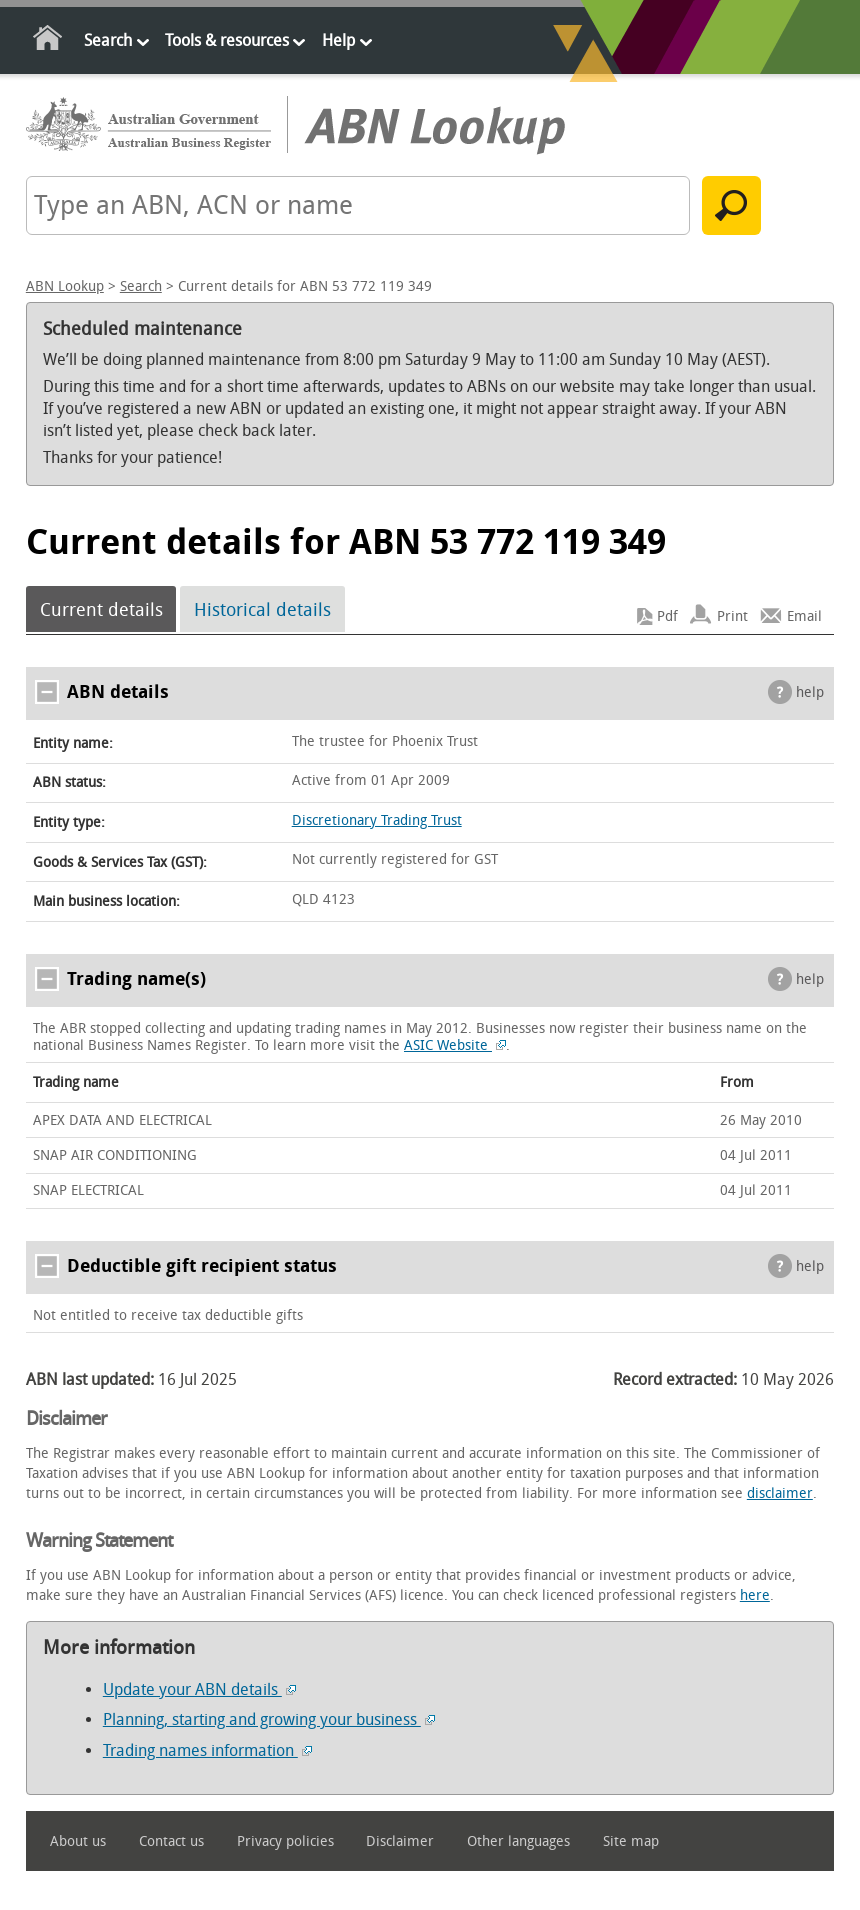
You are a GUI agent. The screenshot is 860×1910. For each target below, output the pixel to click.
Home (48, 41)
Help (338, 40)
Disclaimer (400, 1841)
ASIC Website (455, 1045)
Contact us (171, 1841)
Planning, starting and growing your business (269, 1719)
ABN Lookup (65, 286)
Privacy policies (285, 1841)
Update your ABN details (199, 1689)
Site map (631, 1841)
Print (732, 616)
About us (78, 1841)
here (755, 1595)
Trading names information (207, 1750)
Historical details (262, 609)
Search (108, 40)
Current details (101, 609)
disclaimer (780, 1493)
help (810, 692)
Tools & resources (227, 40)
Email (804, 616)
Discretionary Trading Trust (377, 820)
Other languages (518, 1841)
